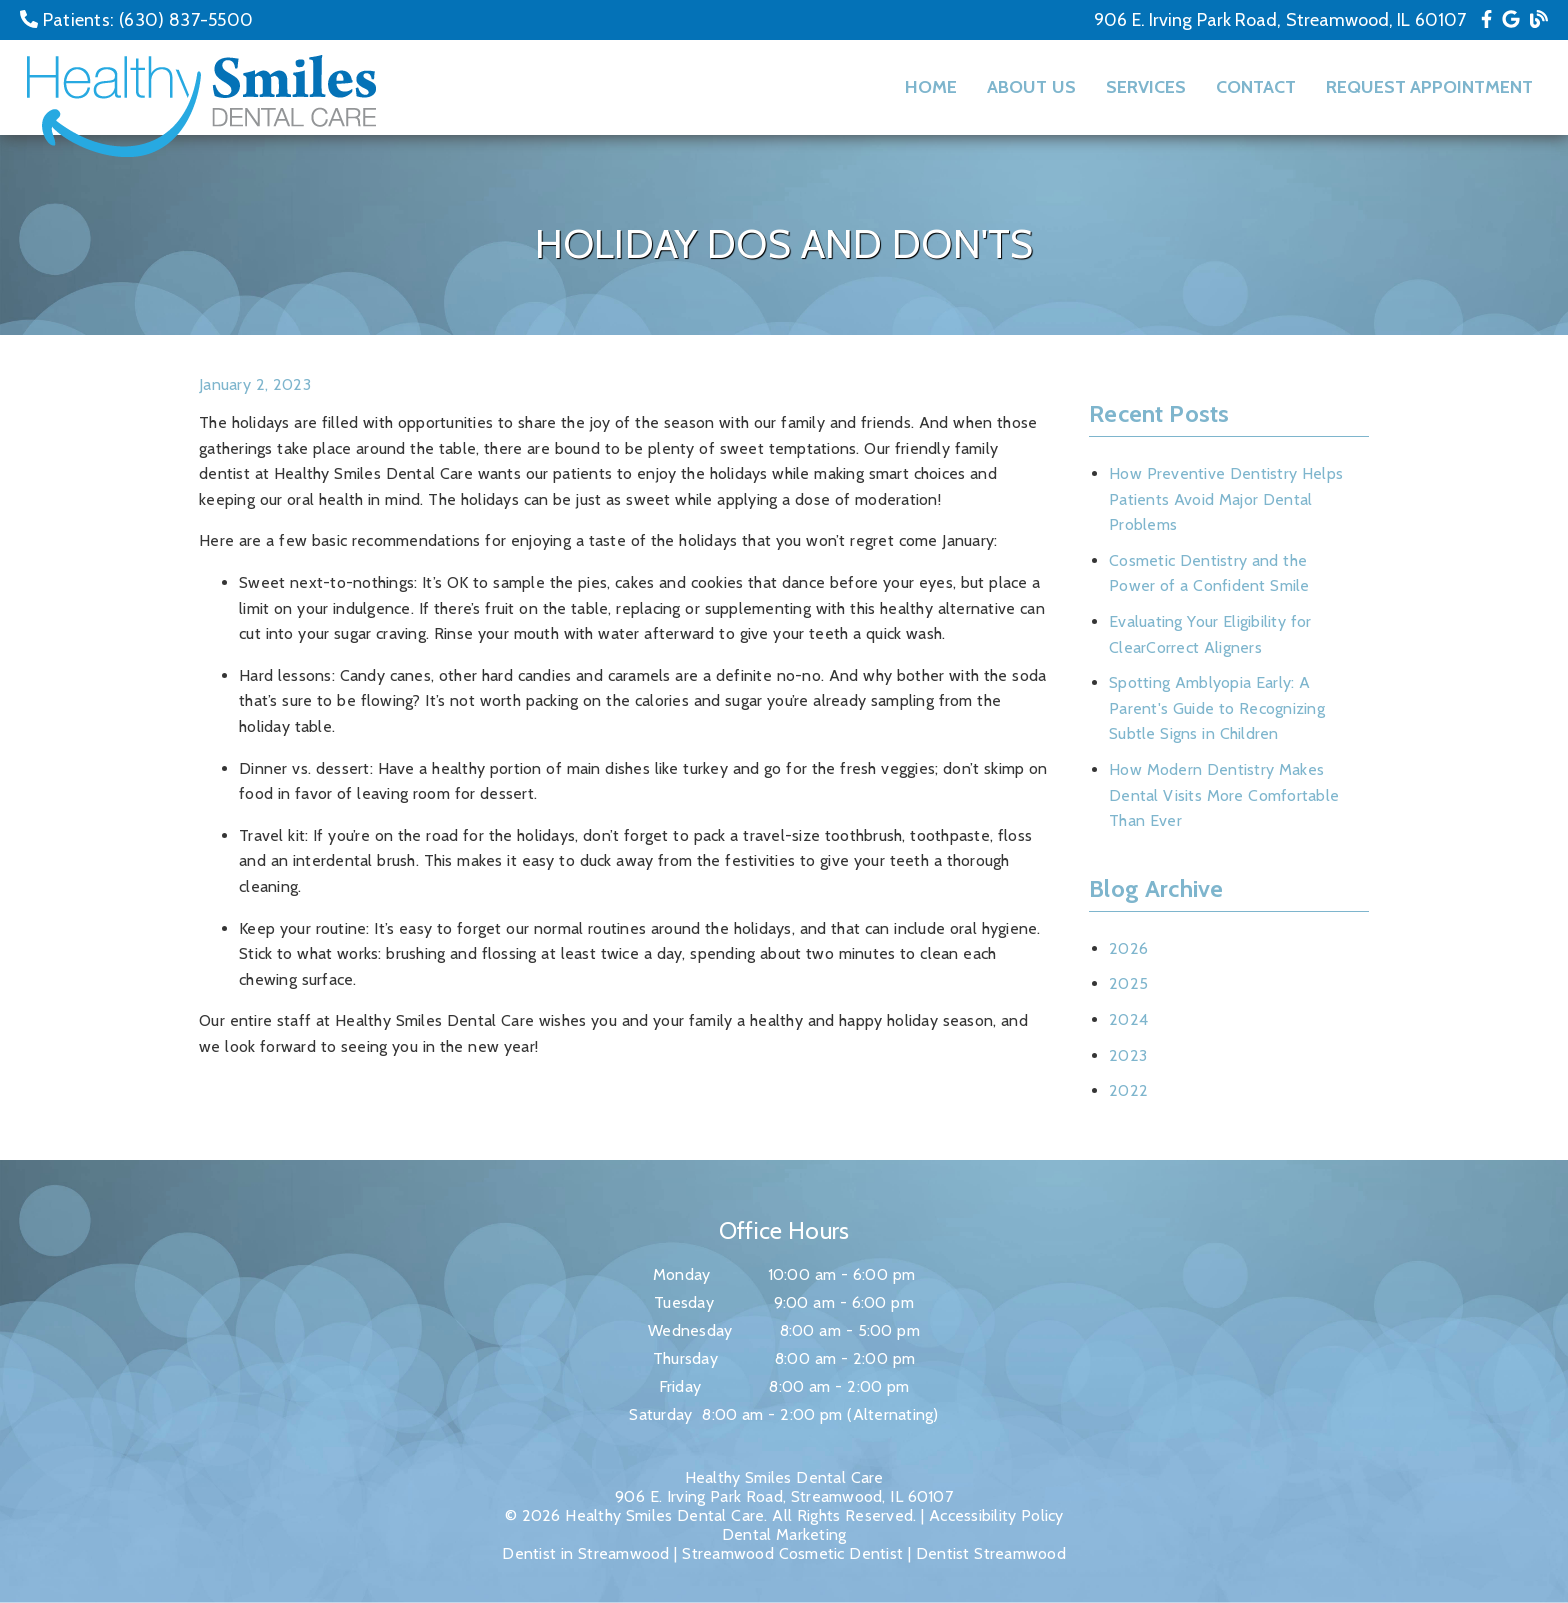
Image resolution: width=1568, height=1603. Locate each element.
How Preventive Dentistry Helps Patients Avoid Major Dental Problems (1226, 499)
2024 (1128, 1019)
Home (931, 87)
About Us (1031, 87)
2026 (1128, 948)
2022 (1128, 1090)
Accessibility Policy (996, 1515)
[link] (1486, 20)
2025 (1128, 983)
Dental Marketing (784, 1534)
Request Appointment (1430, 87)
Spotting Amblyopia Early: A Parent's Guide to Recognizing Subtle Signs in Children (1217, 708)
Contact (1256, 87)
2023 (1128, 1055)
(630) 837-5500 (186, 20)
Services (1146, 87)
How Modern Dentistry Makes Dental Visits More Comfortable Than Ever (1224, 795)
